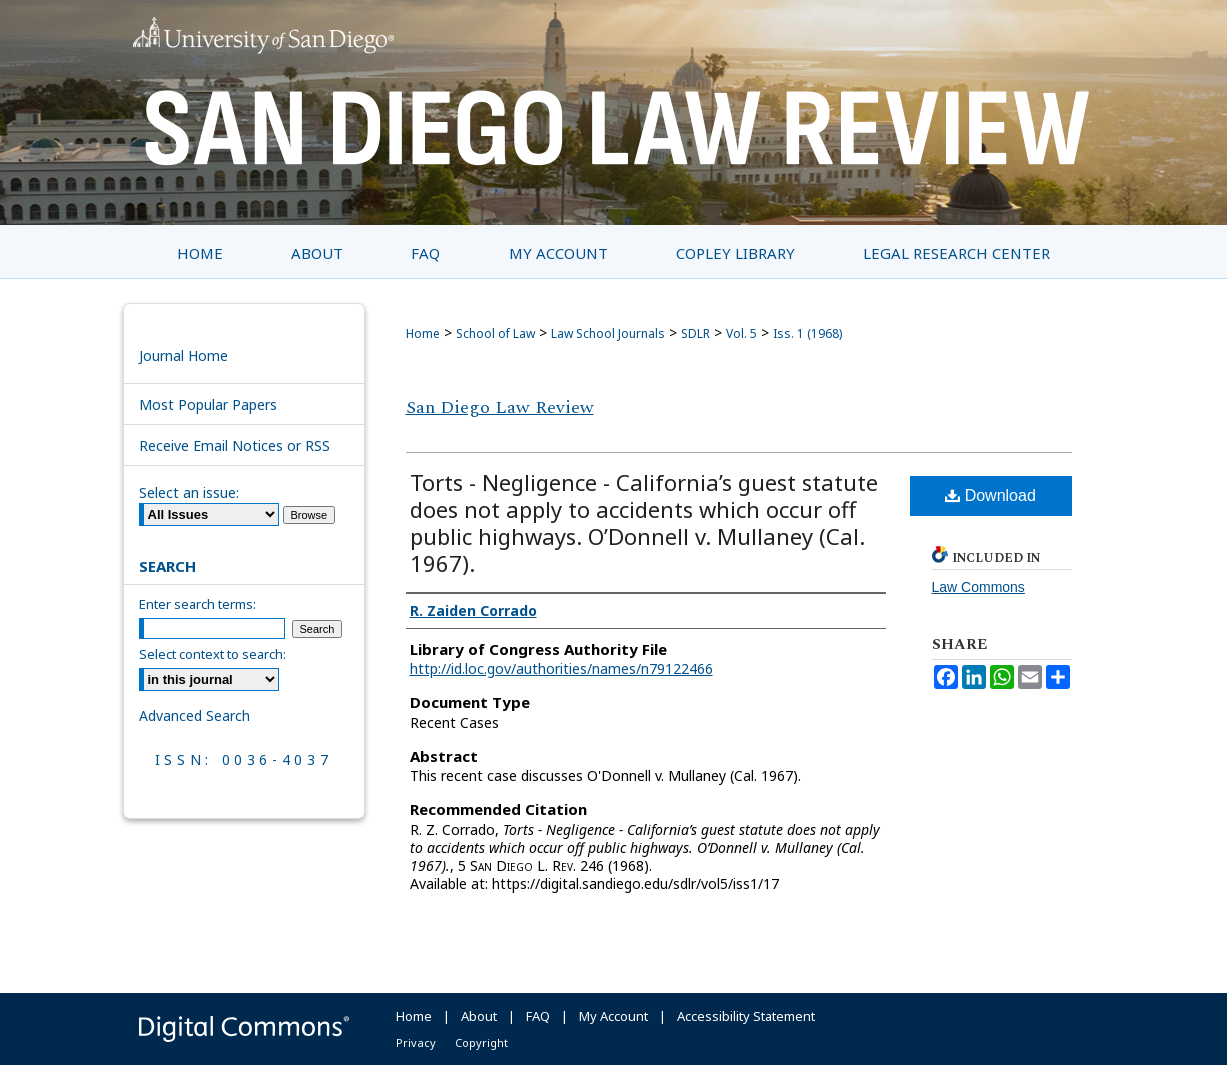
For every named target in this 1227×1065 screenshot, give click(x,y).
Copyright (481, 1042)
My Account (613, 1016)
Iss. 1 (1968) (807, 333)
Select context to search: (212, 654)
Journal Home (183, 355)
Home (423, 333)
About (479, 1016)
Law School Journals (608, 333)
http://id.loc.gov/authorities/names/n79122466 (561, 668)
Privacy (416, 1042)
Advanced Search (194, 715)
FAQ (538, 1016)
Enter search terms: (197, 604)
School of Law (495, 333)
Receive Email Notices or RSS (234, 445)
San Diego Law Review (500, 407)
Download (990, 495)
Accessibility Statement (746, 1016)
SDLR (695, 333)
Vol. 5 (741, 333)
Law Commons (978, 587)
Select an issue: (189, 492)
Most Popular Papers (208, 404)
